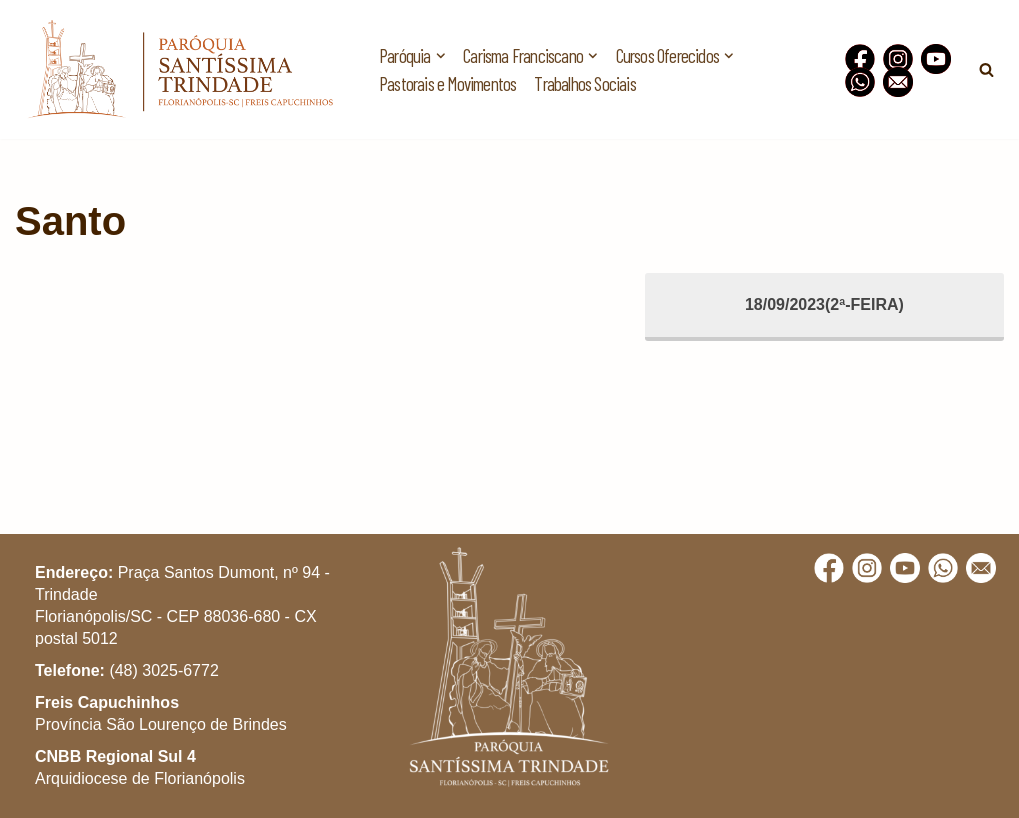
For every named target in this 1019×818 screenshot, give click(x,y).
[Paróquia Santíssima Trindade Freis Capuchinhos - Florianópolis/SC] (180, 69)
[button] (976, 28)
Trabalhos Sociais (584, 83)
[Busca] (986, 69)
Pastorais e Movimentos (447, 83)
